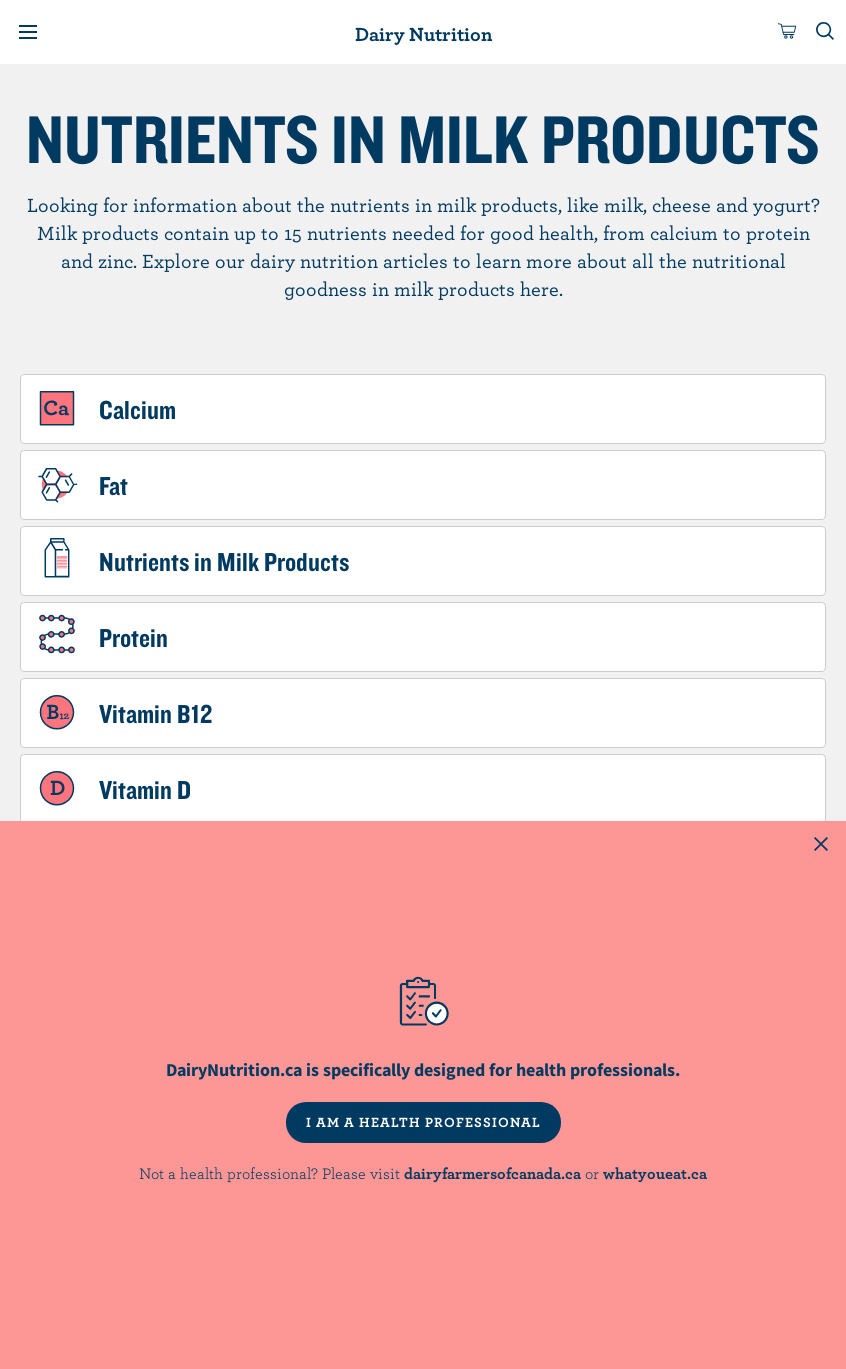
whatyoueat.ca (655, 1173)
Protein (133, 637)
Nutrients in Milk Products (224, 561)
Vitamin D (145, 789)
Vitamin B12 (155, 713)
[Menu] (28, 32)
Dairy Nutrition (423, 33)
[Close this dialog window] (821, 846)
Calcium (137, 409)
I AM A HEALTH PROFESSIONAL (423, 1122)
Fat (113, 485)
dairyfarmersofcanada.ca (492, 1173)
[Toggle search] (826, 32)
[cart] (788, 32)
